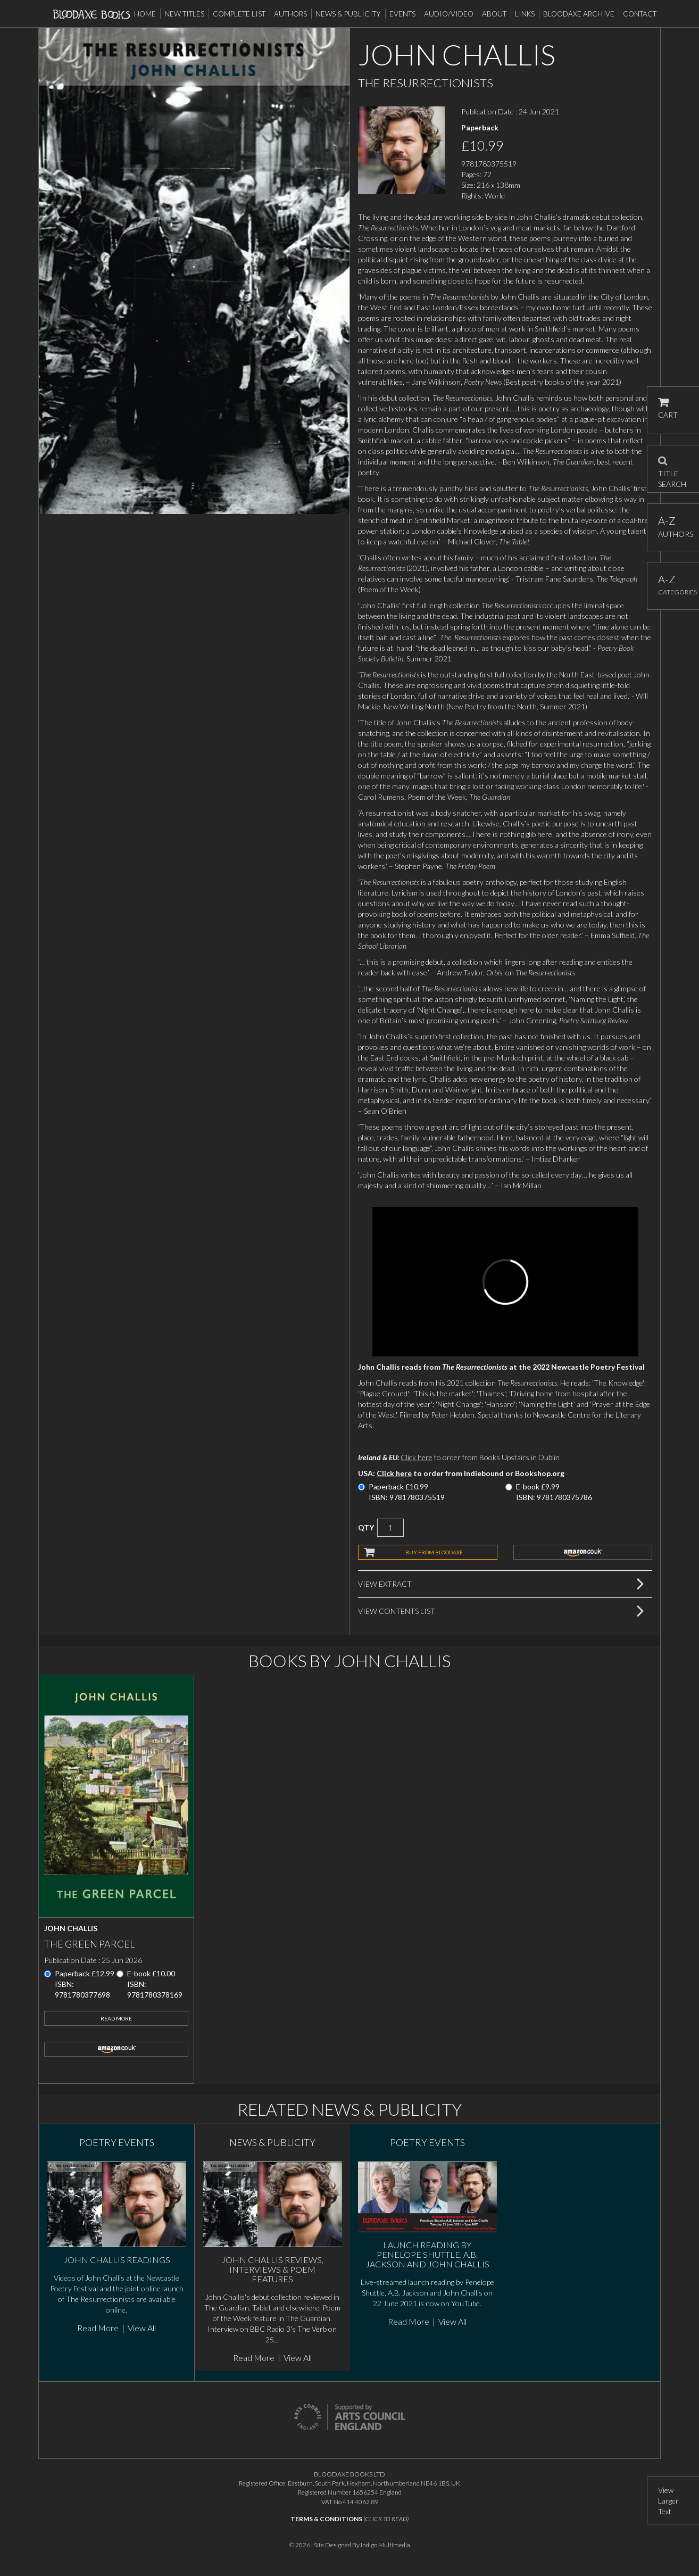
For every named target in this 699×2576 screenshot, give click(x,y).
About (494, 14)
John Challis (70, 1928)
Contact (639, 14)
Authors (290, 14)
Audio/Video (448, 14)
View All (142, 2328)
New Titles (184, 14)
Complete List (239, 14)
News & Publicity (348, 14)
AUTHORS (673, 527)
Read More (116, 2018)
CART (668, 408)
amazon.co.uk (583, 1552)
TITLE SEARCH (672, 469)
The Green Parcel (89, 1944)
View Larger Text (668, 2501)
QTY (366, 1527)
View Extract (385, 1583)
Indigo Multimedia (385, 2545)
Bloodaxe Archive (578, 14)
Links (525, 14)
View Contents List (396, 1611)
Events (402, 14)
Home (145, 14)
